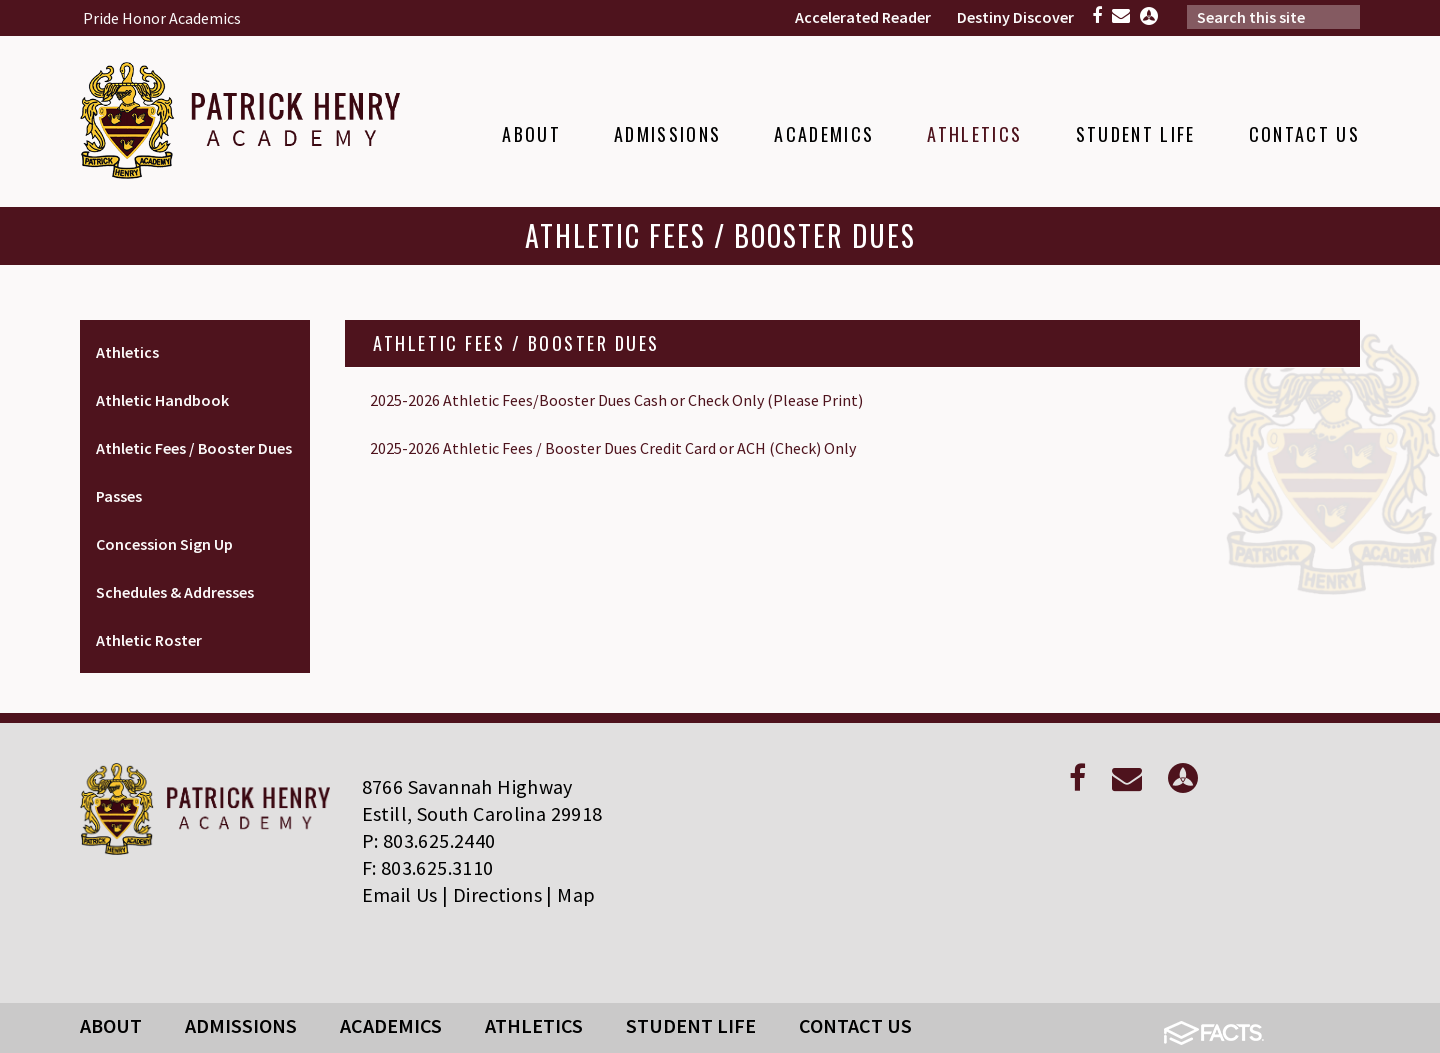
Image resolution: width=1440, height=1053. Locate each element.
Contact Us (855, 1025)
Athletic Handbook (162, 400)
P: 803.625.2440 (429, 840)
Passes (119, 496)
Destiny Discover (1015, 17)
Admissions (241, 1025)
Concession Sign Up (164, 544)
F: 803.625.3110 (428, 867)
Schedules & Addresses (175, 592)
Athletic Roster (149, 640)
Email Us (400, 894)
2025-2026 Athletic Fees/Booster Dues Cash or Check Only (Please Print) (616, 400)
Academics (391, 1025)
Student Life (691, 1025)
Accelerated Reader (863, 17)
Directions (497, 894)
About (111, 1025)
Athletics (127, 352)
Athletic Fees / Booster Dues (194, 448)
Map (576, 894)
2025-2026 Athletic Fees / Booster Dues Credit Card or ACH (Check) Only (613, 448)
